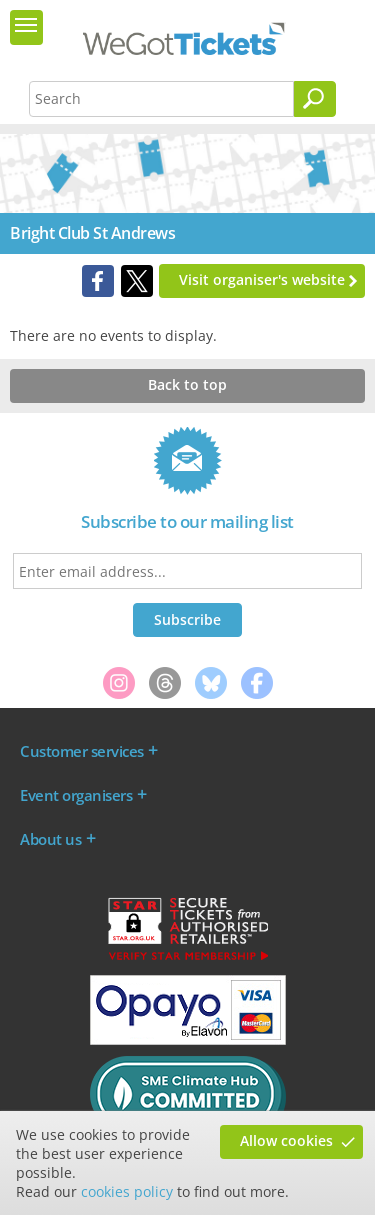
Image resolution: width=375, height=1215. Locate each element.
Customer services (82, 751)
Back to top (187, 384)
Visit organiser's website (262, 279)
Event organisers (76, 795)
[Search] (315, 99)
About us (50, 839)
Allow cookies (286, 1140)
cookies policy (127, 1191)
